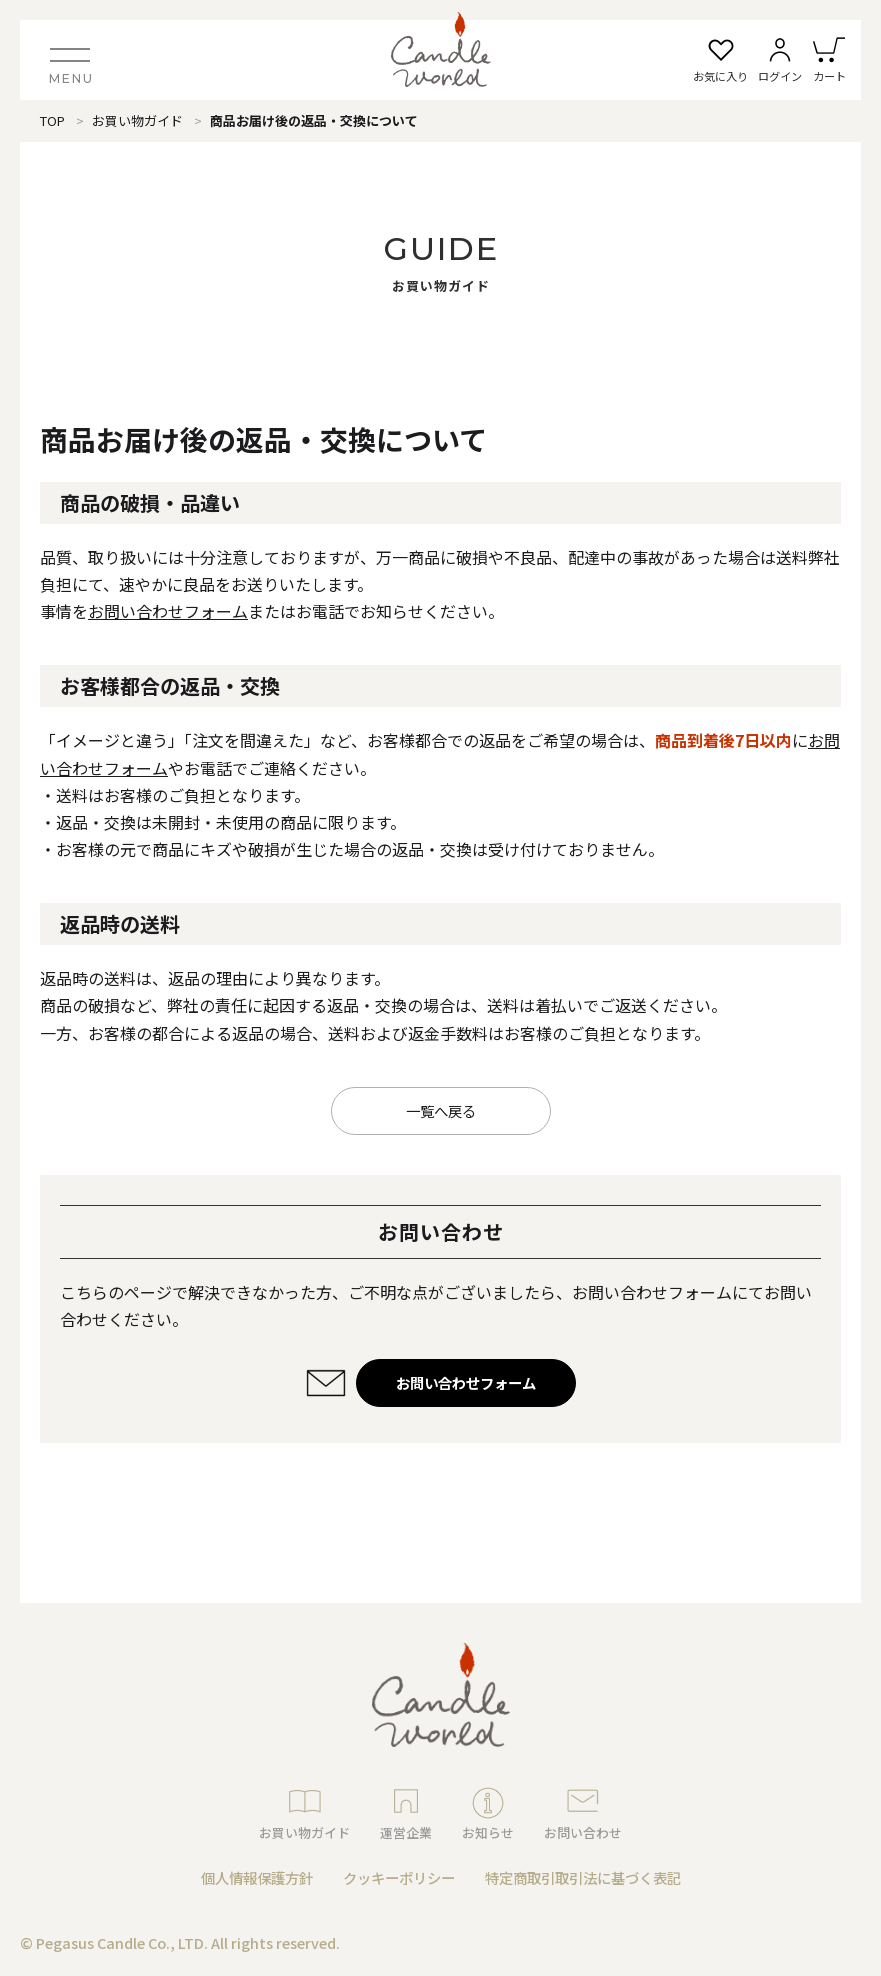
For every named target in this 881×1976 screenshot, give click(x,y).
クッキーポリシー (399, 1877)
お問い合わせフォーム (168, 611)
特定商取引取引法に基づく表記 (583, 1877)
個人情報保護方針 (257, 1877)
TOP (52, 120)
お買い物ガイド (137, 120)
